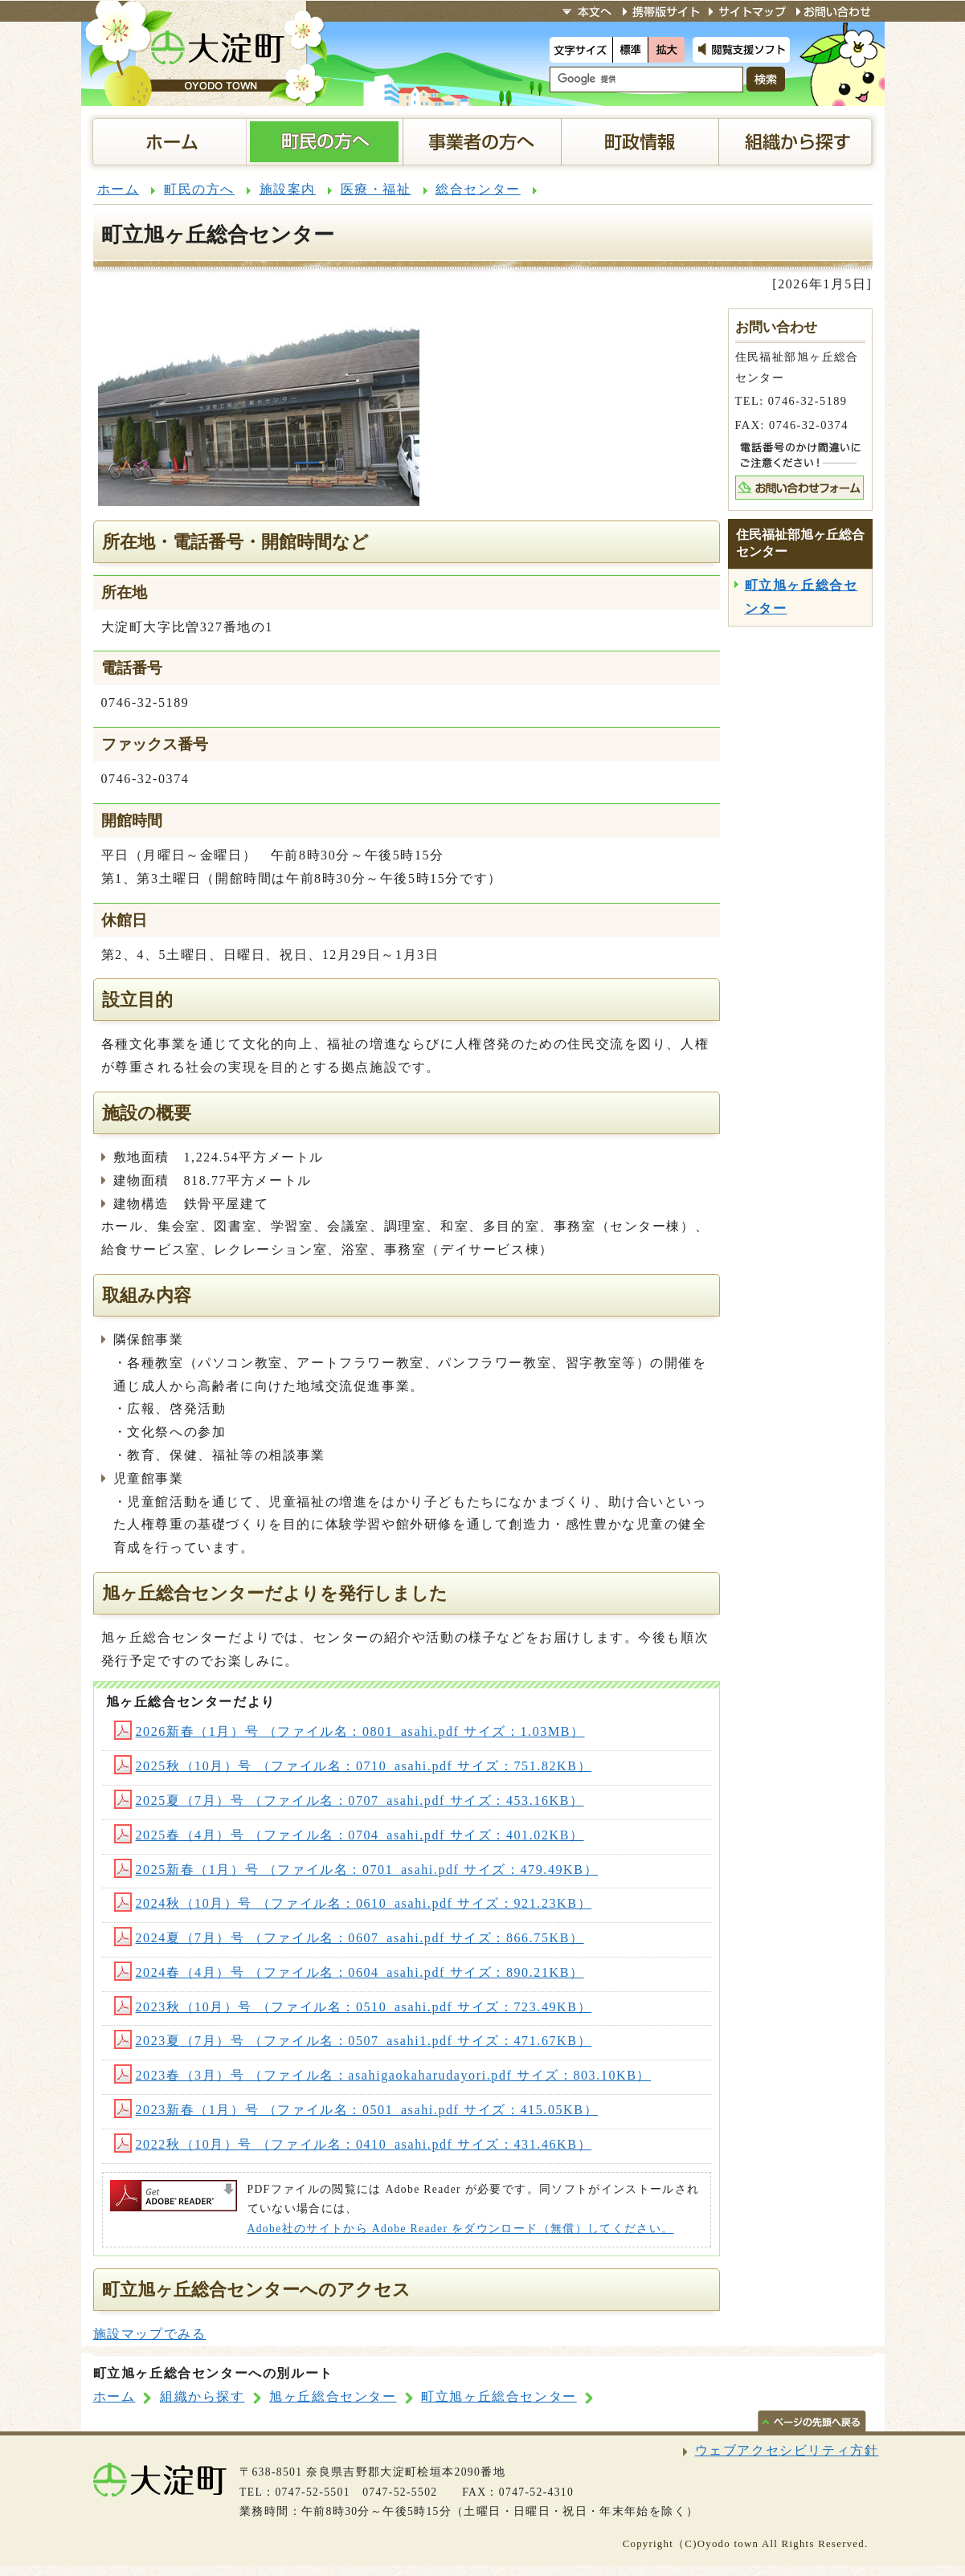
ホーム (118, 189)
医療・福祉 (376, 189)
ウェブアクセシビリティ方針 (787, 2450)
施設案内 (288, 189)
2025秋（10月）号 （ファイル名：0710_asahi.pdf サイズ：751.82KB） (353, 1766)
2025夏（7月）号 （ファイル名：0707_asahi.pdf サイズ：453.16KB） (349, 1800)
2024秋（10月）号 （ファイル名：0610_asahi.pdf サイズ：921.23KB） (353, 1903)
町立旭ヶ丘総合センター (499, 2396)
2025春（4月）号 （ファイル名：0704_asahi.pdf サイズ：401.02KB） (349, 1835)
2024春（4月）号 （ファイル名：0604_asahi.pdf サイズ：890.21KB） (349, 1972)
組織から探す (202, 2396)
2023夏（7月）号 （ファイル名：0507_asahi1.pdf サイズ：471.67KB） (353, 2040)
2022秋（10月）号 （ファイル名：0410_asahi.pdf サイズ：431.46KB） (353, 2144)
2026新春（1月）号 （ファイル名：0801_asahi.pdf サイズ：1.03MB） (349, 1731)
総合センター (478, 189)
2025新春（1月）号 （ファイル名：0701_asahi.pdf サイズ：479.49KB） (356, 1869)
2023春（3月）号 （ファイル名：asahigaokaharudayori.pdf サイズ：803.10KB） (383, 2075)
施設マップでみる (149, 2334)
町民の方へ (199, 189)
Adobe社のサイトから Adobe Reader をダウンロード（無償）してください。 (460, 2229)
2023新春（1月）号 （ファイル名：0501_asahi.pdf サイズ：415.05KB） (356, 2110)
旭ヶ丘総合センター (332, 2396)
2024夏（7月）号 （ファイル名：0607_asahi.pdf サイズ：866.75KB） (349, 1938)
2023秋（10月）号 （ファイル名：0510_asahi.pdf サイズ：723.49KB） (353, 2007)
